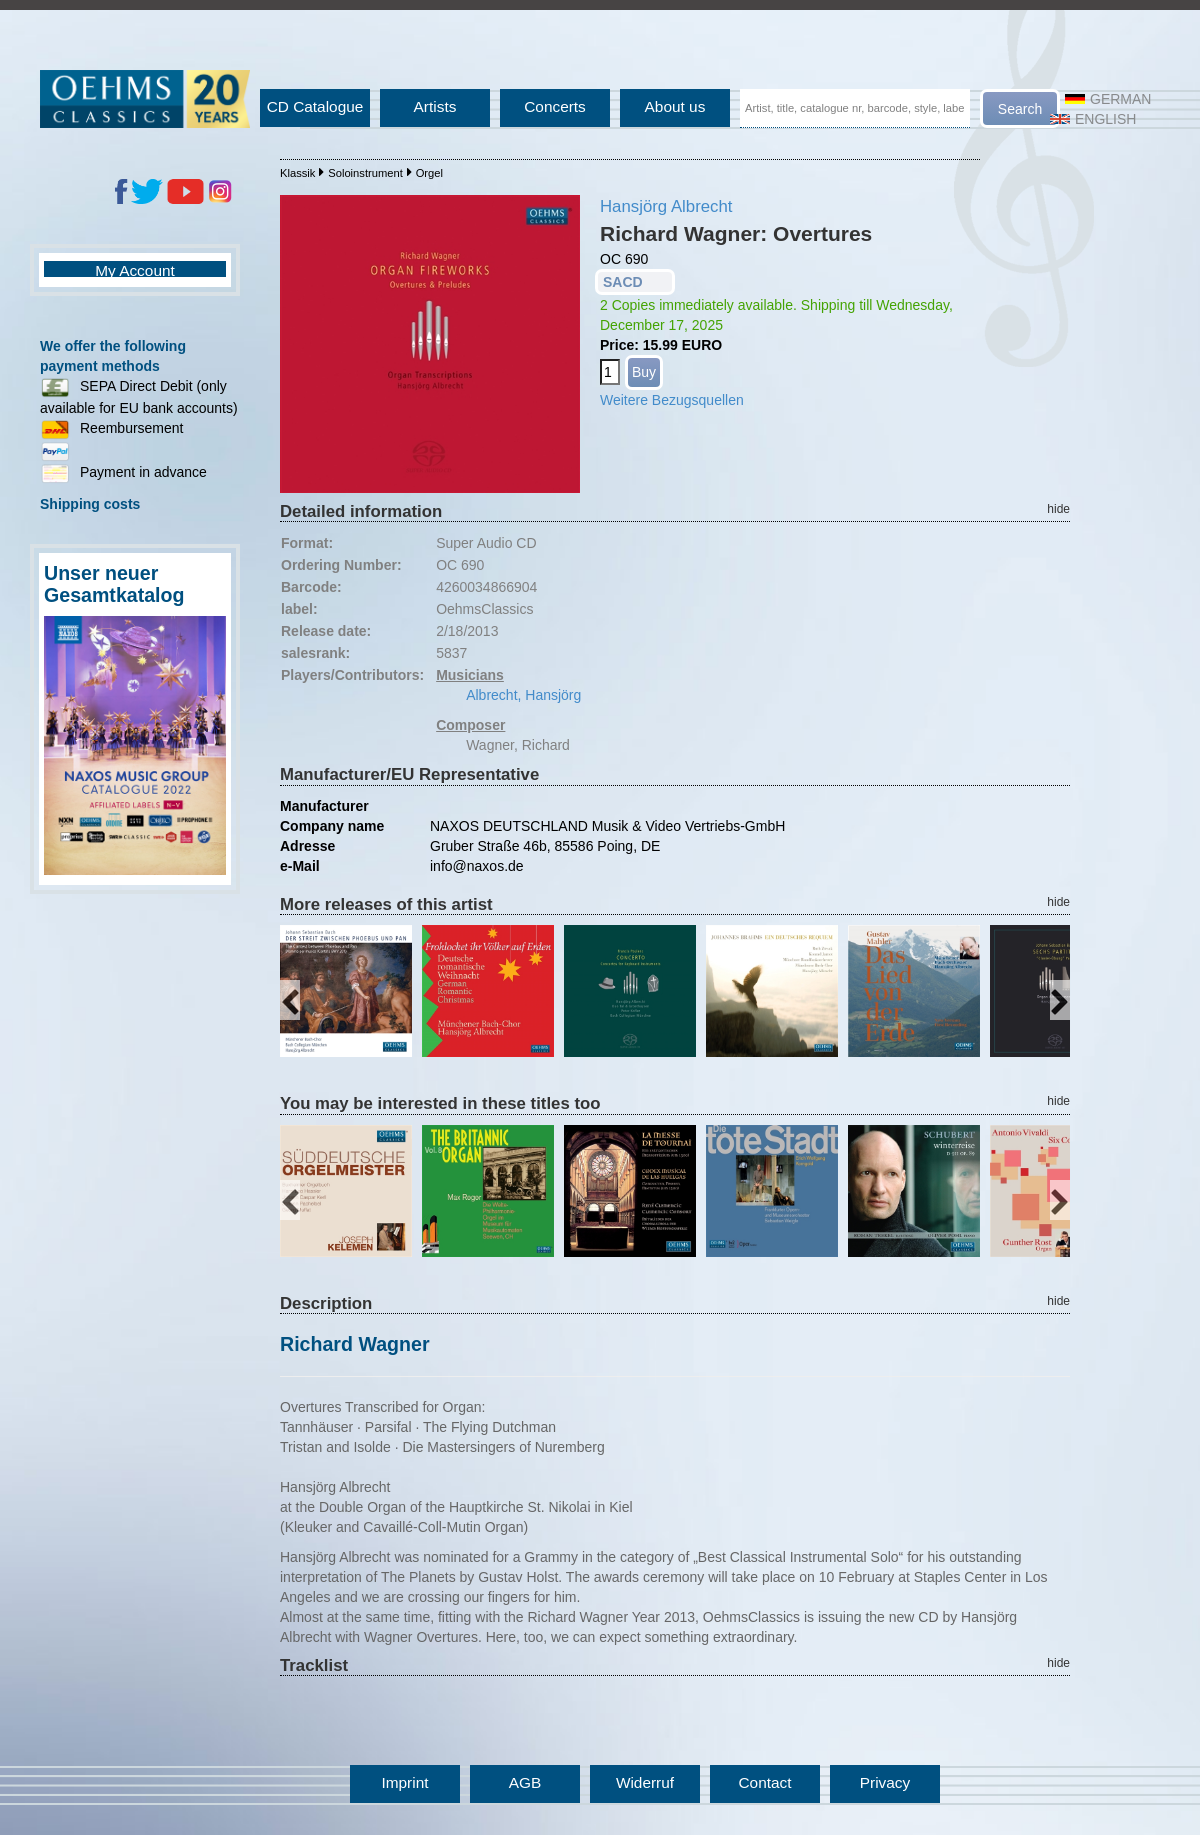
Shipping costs (90, 504)
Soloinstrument (365, 173)
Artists (435, 106)
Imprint (404, 1782)
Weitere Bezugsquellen (672, 400)
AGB (525, 1782)
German (1108, 99)
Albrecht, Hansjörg (523, 695)
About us (675, 106)
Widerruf (645, 1782)
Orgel (429, 173)
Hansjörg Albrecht (666, 206)
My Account (135, 270)
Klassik (297, 173)
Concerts (555, 106)
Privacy (885, 1782)
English (1093, 119)
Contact (764, 1782)
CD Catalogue (315, 106)
